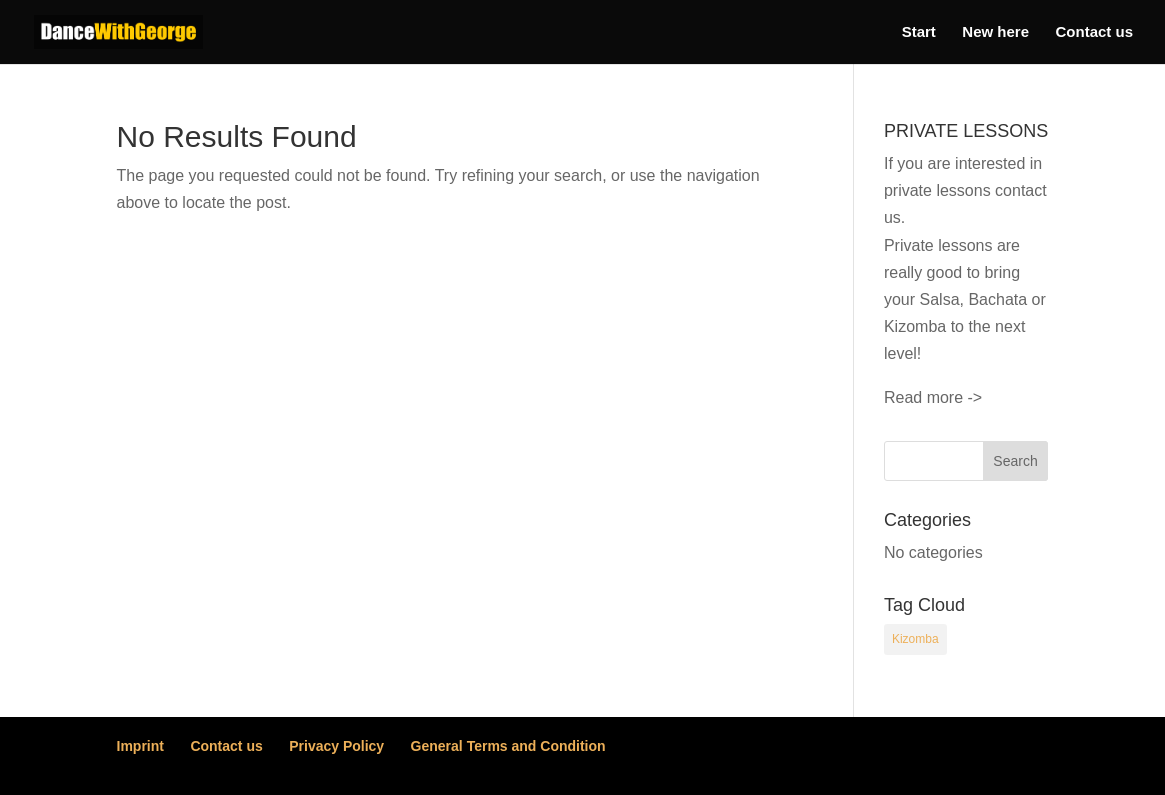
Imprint (140, 746)
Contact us (1094, 32)
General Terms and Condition (508, 746)
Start (919, 32)
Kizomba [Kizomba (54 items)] (915, 639)
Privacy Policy (336, 746)
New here (995, 32)
